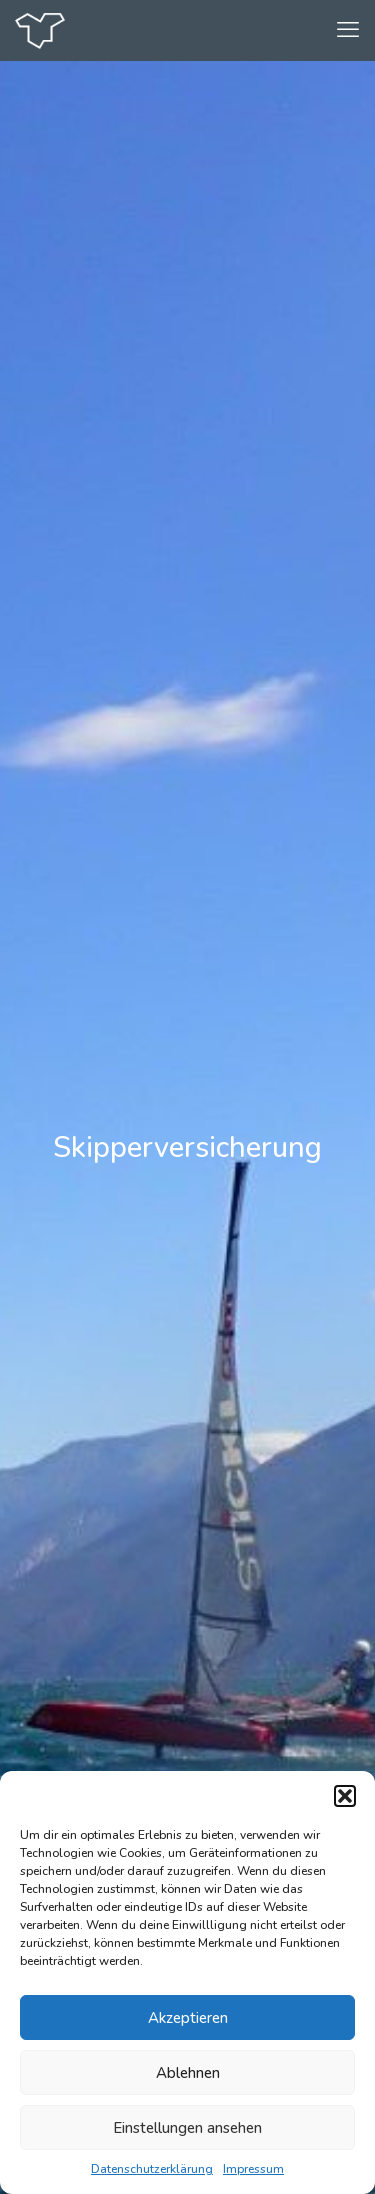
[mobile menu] (348, 30)
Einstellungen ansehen (187, 2128)
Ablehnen (188, 2073)
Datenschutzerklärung (152, 2169)
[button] (345, 1796)
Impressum (253, 2169)
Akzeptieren (188, 2018)
